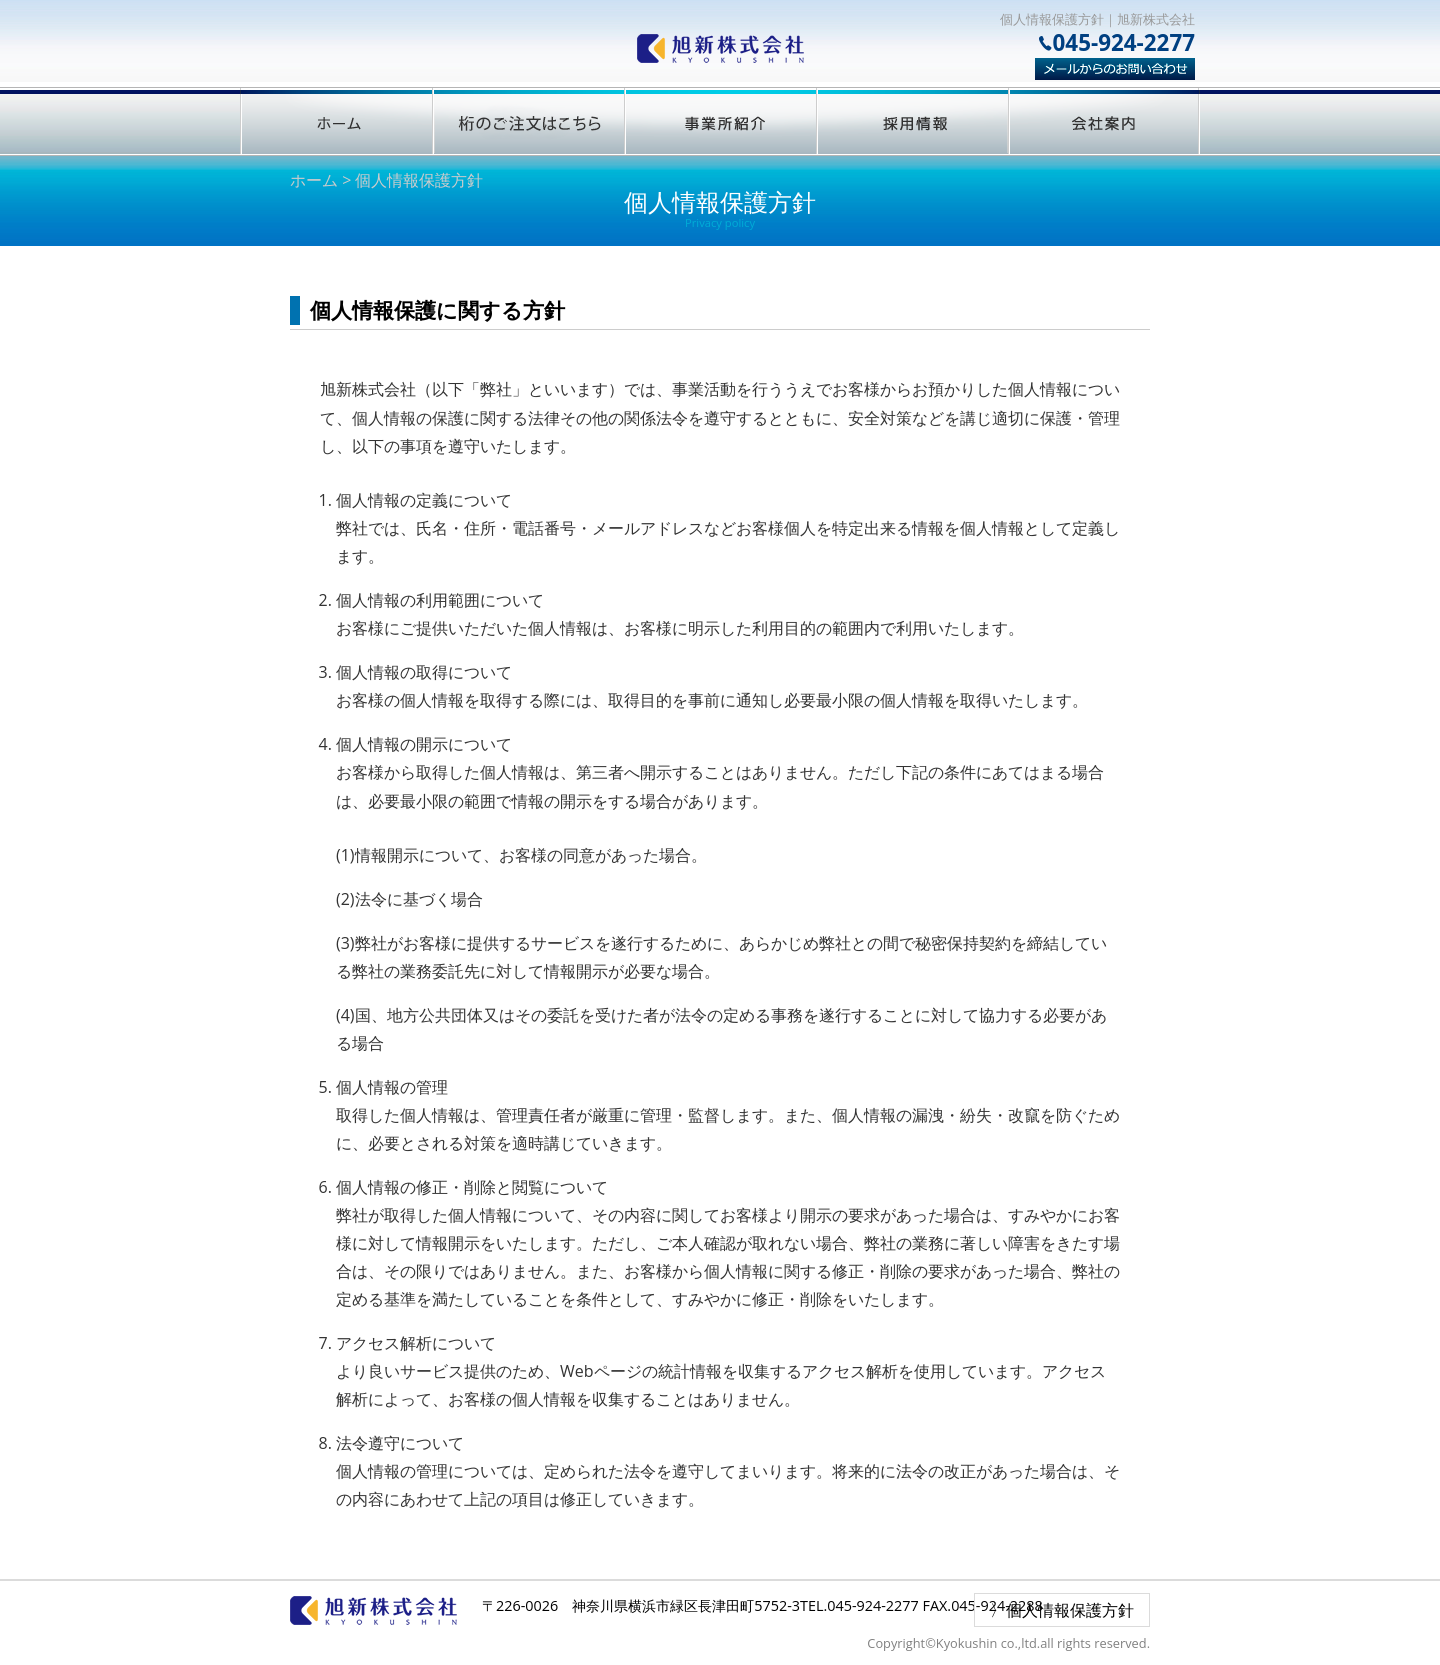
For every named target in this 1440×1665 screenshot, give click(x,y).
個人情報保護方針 (1070, 1610)
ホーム (314, 180)
